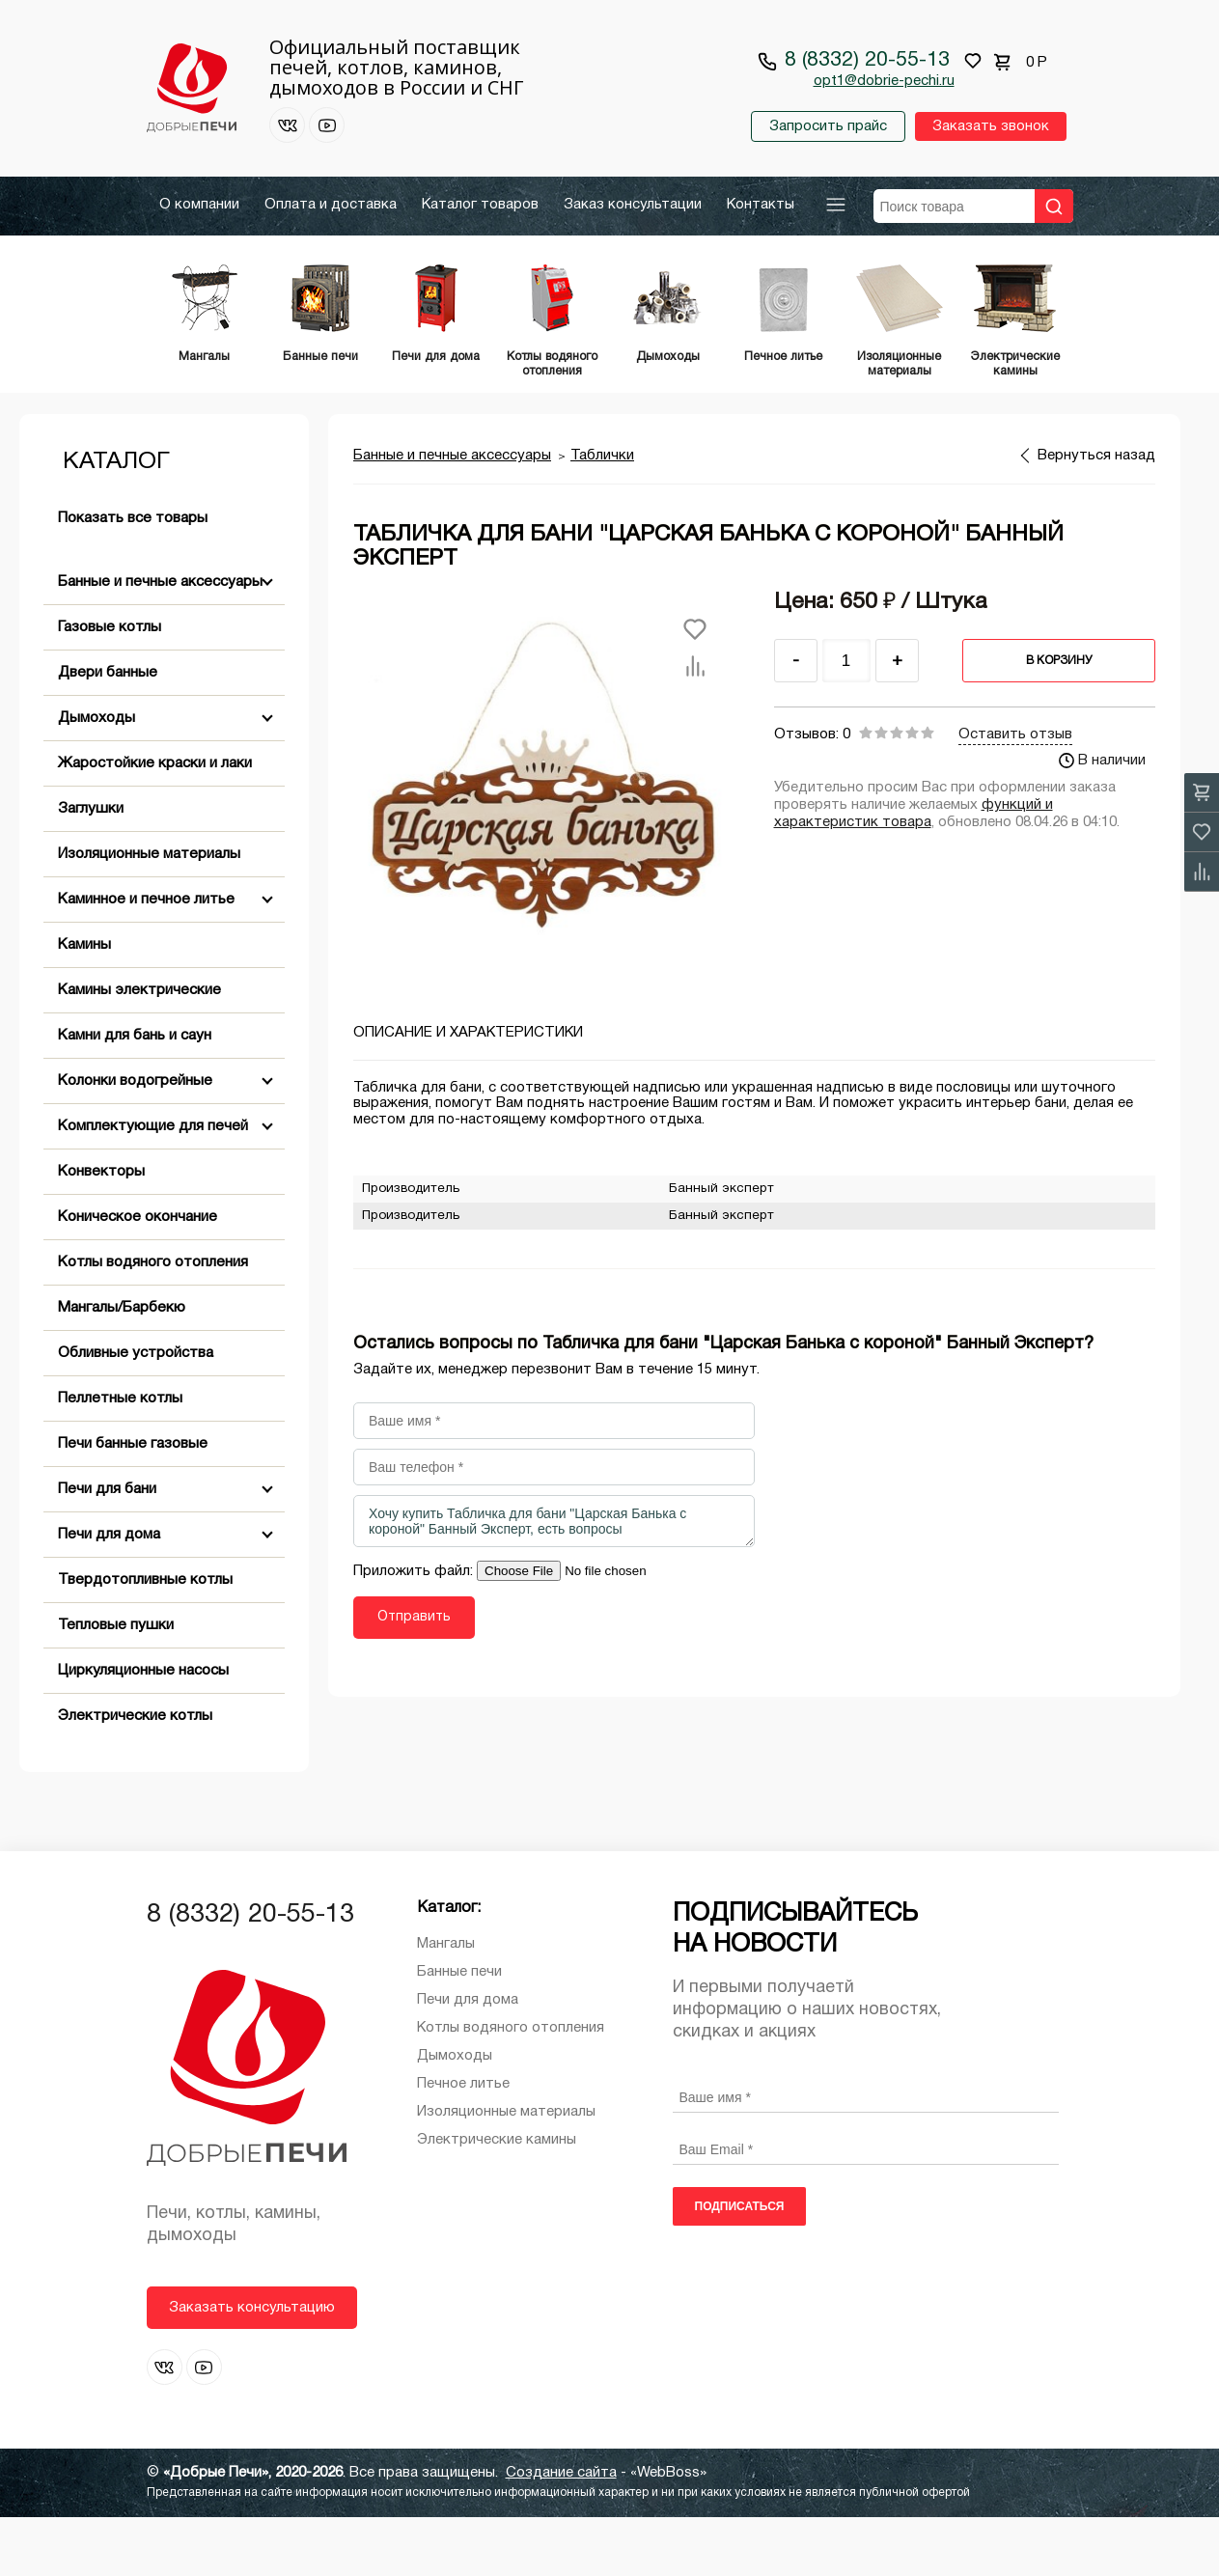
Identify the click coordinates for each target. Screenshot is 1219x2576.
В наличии (1102, 819)
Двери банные (107, 731)
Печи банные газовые (133, 1503)
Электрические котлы (135, 1775)
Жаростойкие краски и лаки (155, 822)
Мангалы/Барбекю (121, 1366)
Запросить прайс (827, 126)
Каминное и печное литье (146, 958)
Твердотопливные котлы (145, 1639)
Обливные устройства (135, 1412)
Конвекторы (101, 1230)
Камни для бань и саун (134, 1094)
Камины (84, 1004)
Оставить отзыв (1015, 793)
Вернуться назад (1096, 514)
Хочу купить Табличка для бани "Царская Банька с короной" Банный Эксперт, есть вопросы (554, 1580)
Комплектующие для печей (153, 1185)
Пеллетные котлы (120, 1457)
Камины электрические (139, 1049)
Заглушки (91, 867)
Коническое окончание (137, 1276)
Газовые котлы (109, 686)
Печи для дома (109, 1593)
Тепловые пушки (116, 1684)
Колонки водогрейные (135, 1140)
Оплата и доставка (330, 204)
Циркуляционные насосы (143, 1729)
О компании (199, 204)
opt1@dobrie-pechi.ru (884, 81)
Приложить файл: (415, 1630)
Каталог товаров (480, 204)
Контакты (760, 204)
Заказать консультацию (252, 2366)
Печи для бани (107, 1548)
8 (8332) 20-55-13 (867, 60)
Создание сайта (561, 2531)
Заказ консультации (633, 204)
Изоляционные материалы (149, 913)
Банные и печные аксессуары (160, 641)
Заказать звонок (990, 126)
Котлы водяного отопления (153, 1321)
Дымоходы (96, 777)
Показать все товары (133, 577)
